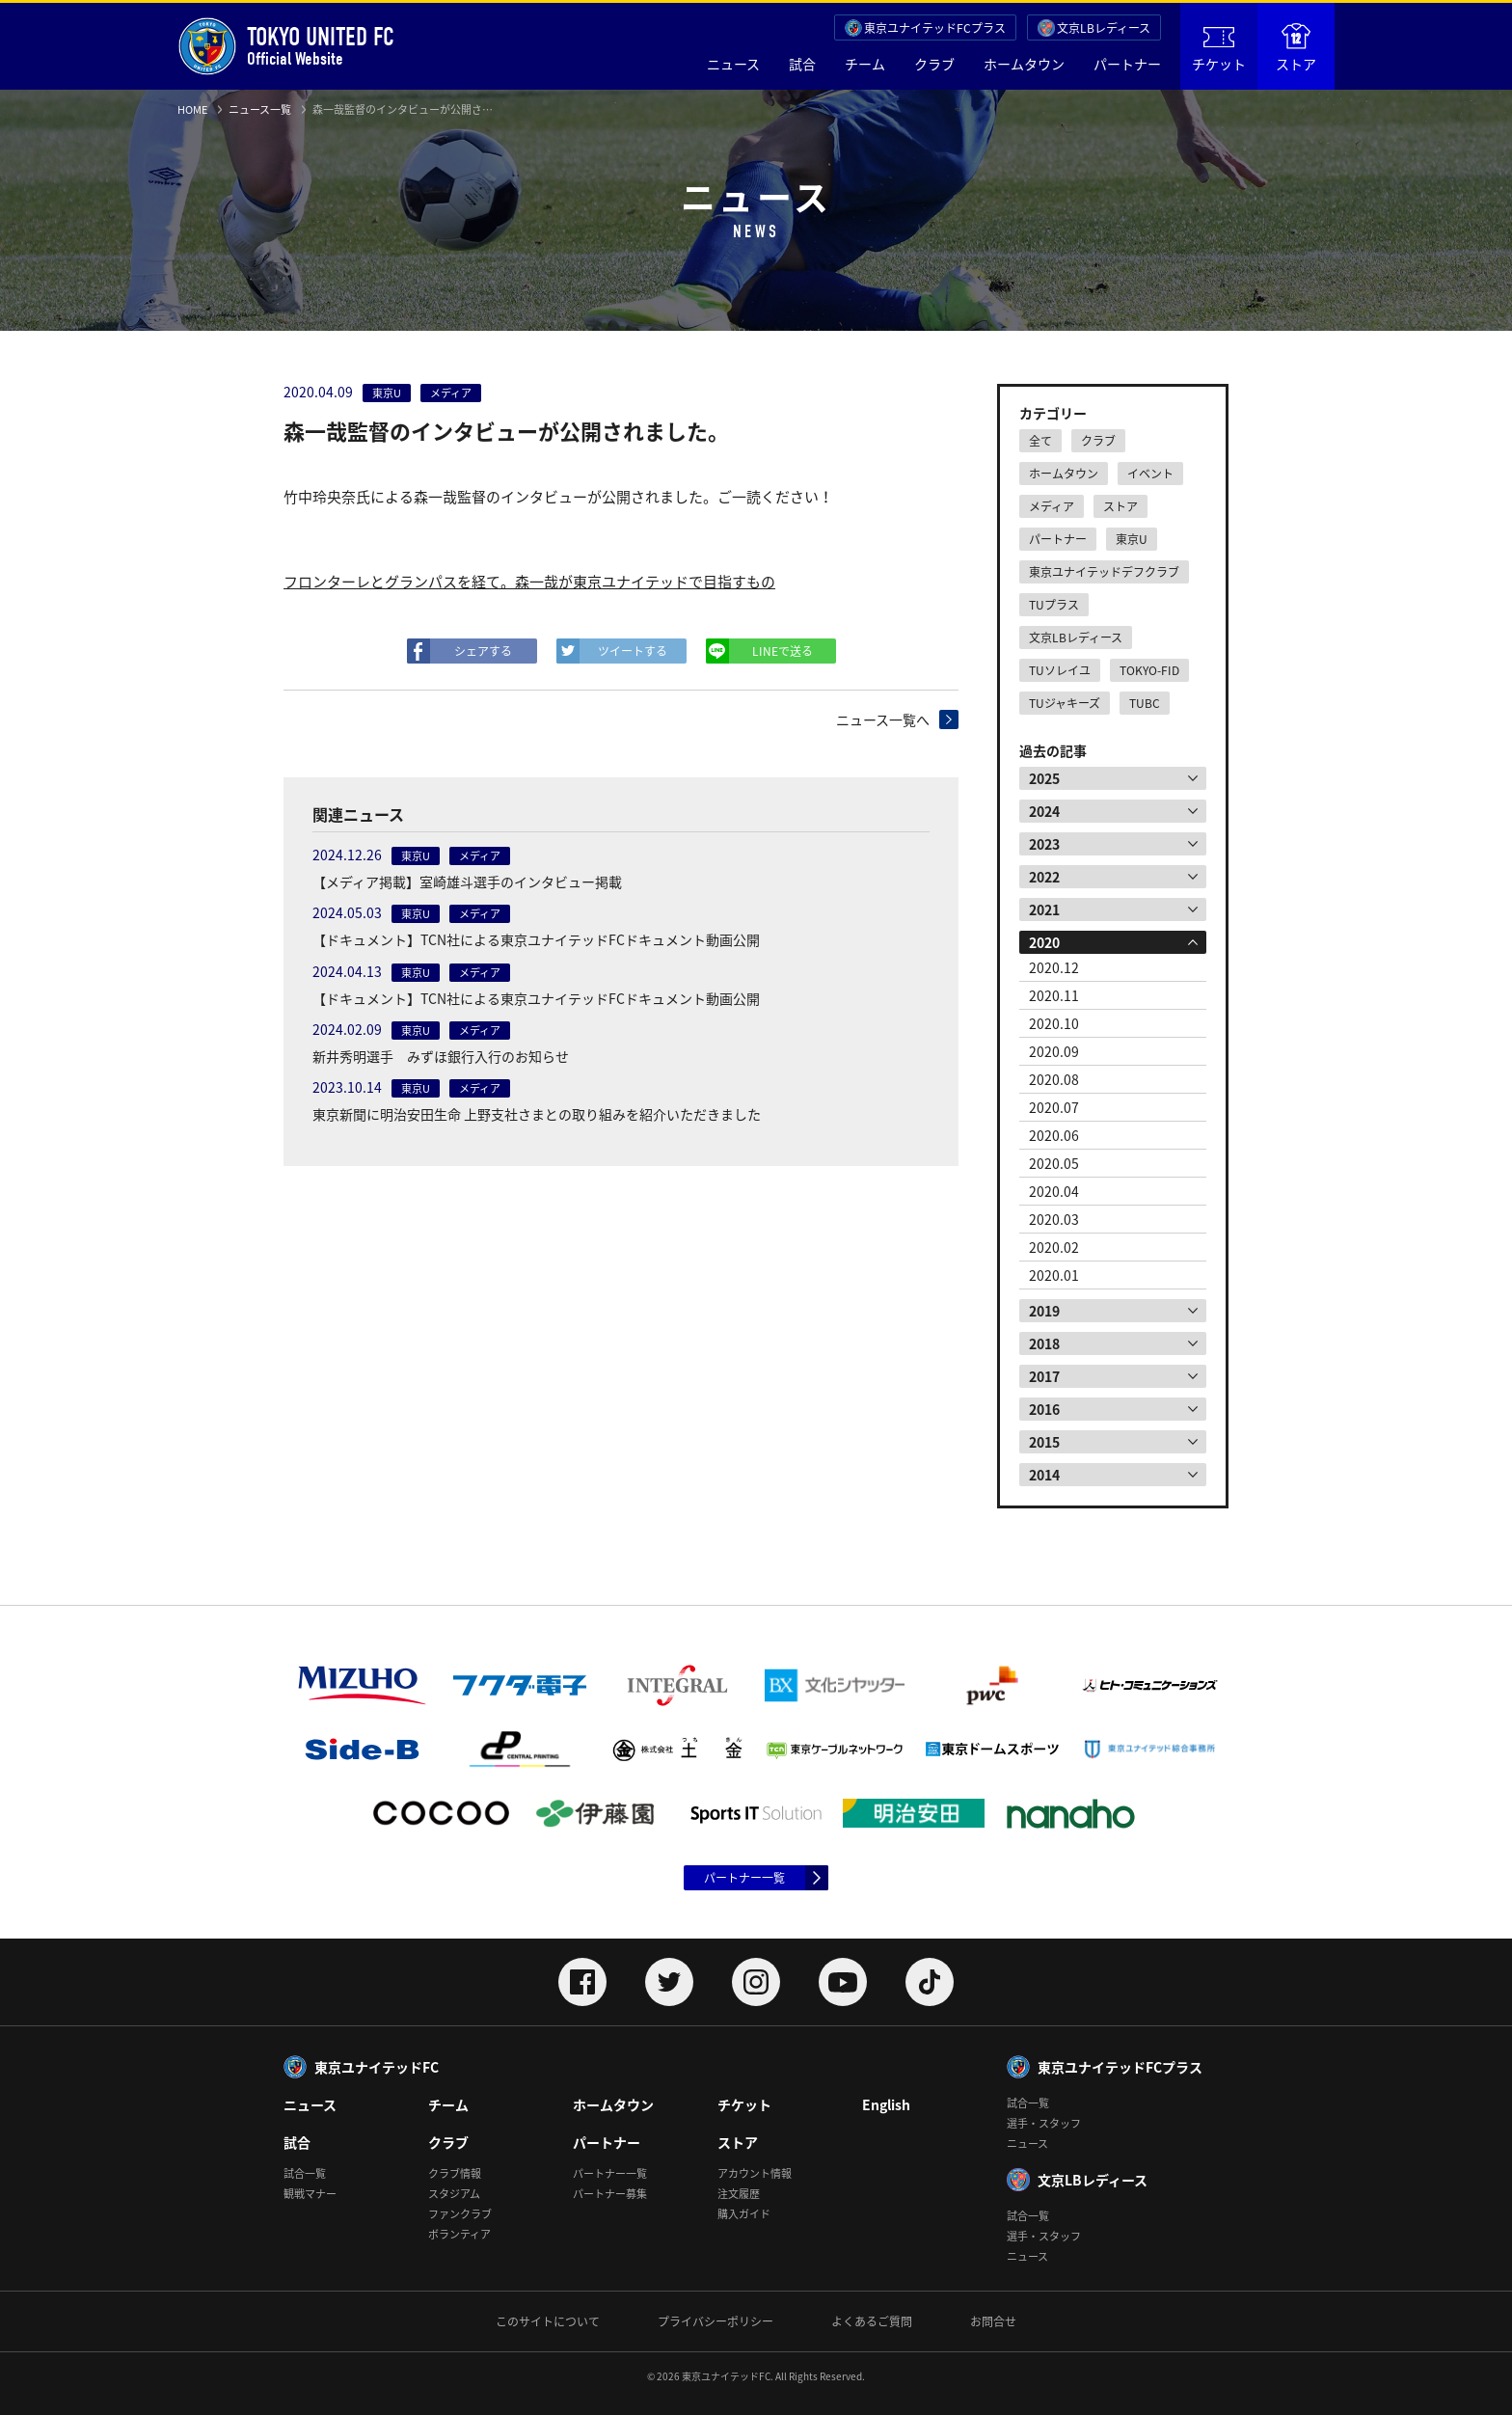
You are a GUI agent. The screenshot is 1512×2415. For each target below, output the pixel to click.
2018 (1044, 1343)
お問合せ (993, 2321)
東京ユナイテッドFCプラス (935, 28)
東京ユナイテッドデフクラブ (1104, 572)
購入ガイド (743, 2214)
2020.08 (1054, 1079)
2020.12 (1054, 967)
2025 (1044, 778)
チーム (865, 63)
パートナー (1127, 63)
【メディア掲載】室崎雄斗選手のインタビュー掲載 (467, 881)
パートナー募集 (610, 2193)
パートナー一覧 (744, 1877)
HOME (192, 109)
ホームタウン (1024, 63)
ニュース (733, 63)
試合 (802, 63)
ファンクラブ (460, 2214)
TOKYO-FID (1149, 670)
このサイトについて (548, 2321)
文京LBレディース (1103, 28)
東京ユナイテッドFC (376, 2066)
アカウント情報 (754, 2173)
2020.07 (1054, 1107)
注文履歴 (738, 2193)
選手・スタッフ (1044, 2123)
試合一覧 (305, 2173)
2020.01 (1054, 1275)
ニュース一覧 (260, 109)
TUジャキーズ (1064, 703)
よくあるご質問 (871, 2321)
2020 (1044, 942)
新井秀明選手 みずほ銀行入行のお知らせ (440, 1056)
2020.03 (1054, 1219)
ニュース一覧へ (883, 719)
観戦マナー (310, 2193)
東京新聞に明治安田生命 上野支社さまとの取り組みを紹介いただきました (536, 1114)
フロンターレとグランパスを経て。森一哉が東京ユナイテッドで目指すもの (529, 581)
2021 (1044, 909)
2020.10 (1054, 1023)
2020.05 (1054, 1163)
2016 (1044, 1409)
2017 (1044, 1376)
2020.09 (1054, 1051)
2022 (1044, 876)
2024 (1044, 811)
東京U (1132, 539)
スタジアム (454, 2193)
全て (1040, 440)
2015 (1044, 1442)
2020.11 (1054, 995)
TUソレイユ (1060, 670)
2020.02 (1054, 1247)
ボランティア (459, 2234)
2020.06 (1054, 1135)
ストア (1296, 48)
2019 (1044, 1310)
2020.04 (1054, 1191)
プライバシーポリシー (715, 2321)
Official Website (285, 46)
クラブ (934, 63)
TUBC (1144, 703)
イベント (1150, 473)
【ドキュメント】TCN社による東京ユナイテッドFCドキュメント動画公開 (536, 939)
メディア (1051, 506)
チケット (1219, 50)
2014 (1044, 1474)
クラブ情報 (454, 2173)
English (886, 2104)
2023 (1044, 844)
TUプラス (1054, 604)
